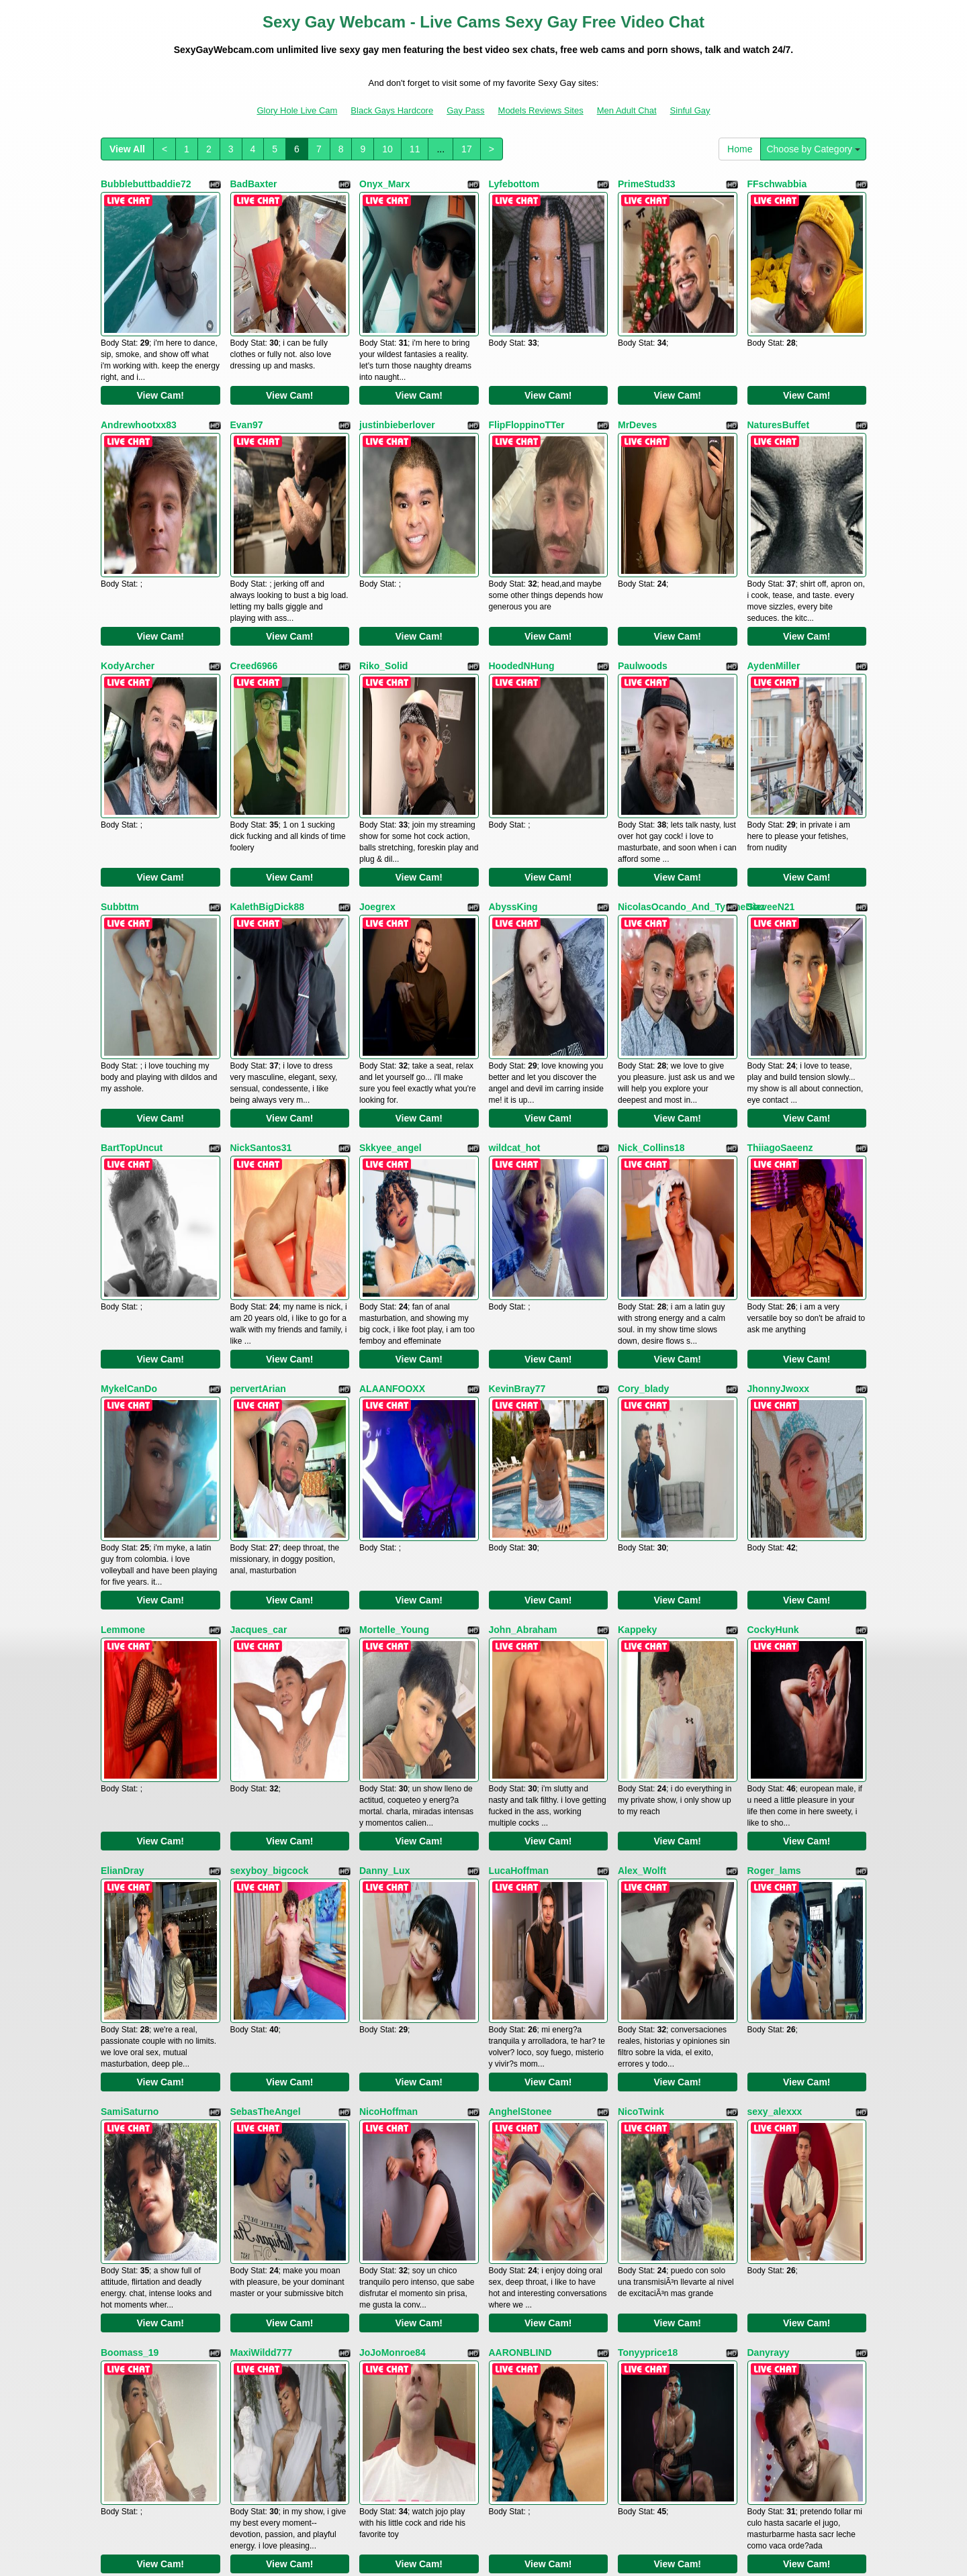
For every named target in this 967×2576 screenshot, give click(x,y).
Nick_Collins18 (651, 922)
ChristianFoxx (132, 2029)
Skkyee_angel (390, 922)
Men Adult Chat (627, 110)
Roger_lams (774, 1476)
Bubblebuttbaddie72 (146, 184)
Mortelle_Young (394, 1291)
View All (127, 149)
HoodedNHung (522, 553)
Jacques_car (258, 1291)
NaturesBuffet (778, 368)
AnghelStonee (520, 1660)
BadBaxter (253, 184)
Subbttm (120, 737)
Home (739, 149)
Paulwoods (642, 553)
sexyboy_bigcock (269, 1476)
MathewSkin (386, 2029)
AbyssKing (513, 737)
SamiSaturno (129, 1660)
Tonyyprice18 (648, 1845)
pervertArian (258, 1106)
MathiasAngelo (651, 2029)
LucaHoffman (519, 1476)
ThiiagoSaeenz (780, 922)
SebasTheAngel (265, 1660)
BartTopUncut (132, 922)
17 (466, 149)
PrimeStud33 (647, 184)
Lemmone (123, 1291)
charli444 (509, 2214)
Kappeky (637, 1291)
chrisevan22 (128, 2214)
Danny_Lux (384, 1476)
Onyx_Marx (384, 184)
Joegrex (377, 737)
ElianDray (122, 1476)
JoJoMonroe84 (392, 1845)
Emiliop (506, 2029)
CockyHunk (773, 1291)
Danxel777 (770, 2029)
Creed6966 (254, 553)
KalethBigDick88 (267, 737)
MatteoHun (254, 2029)
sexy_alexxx (774, 1660)
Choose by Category (813, 149)
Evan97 (246, 368)
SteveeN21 (771, 737)
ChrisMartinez (778, 2214)
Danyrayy (768, 1845)
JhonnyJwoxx (778, 1106)
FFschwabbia (777, 184)
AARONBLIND (520, 1845)
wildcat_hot (515, 922)
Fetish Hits (469, 2545)
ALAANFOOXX (392, 1106)
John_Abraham (523, 1291)
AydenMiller (773, 553)
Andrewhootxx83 (139, 368)
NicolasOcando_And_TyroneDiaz (691, 737)
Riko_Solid (383, 553)
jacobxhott (254, 2214)
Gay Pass (465, 110)
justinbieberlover (397, 368)
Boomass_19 (129, 1845)
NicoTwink (641, 1660)
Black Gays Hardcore (392, 110)
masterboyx (644, 2214)
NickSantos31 (261, 922)
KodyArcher (127, 553)
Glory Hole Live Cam (297, 110)
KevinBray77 (517, 1106)
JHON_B (378, 2214)
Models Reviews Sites (541, 110)
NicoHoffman (388, 1660)
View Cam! (160, 339)
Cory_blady (643, 1106)
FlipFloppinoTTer (527, 368)
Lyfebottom (514, 184)
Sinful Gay (690, 110)
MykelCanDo (129, 1106)
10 (387, 149)
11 (415, 149)
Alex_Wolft (642, 1476)
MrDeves (637, 368)
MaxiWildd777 (261, 1845)
